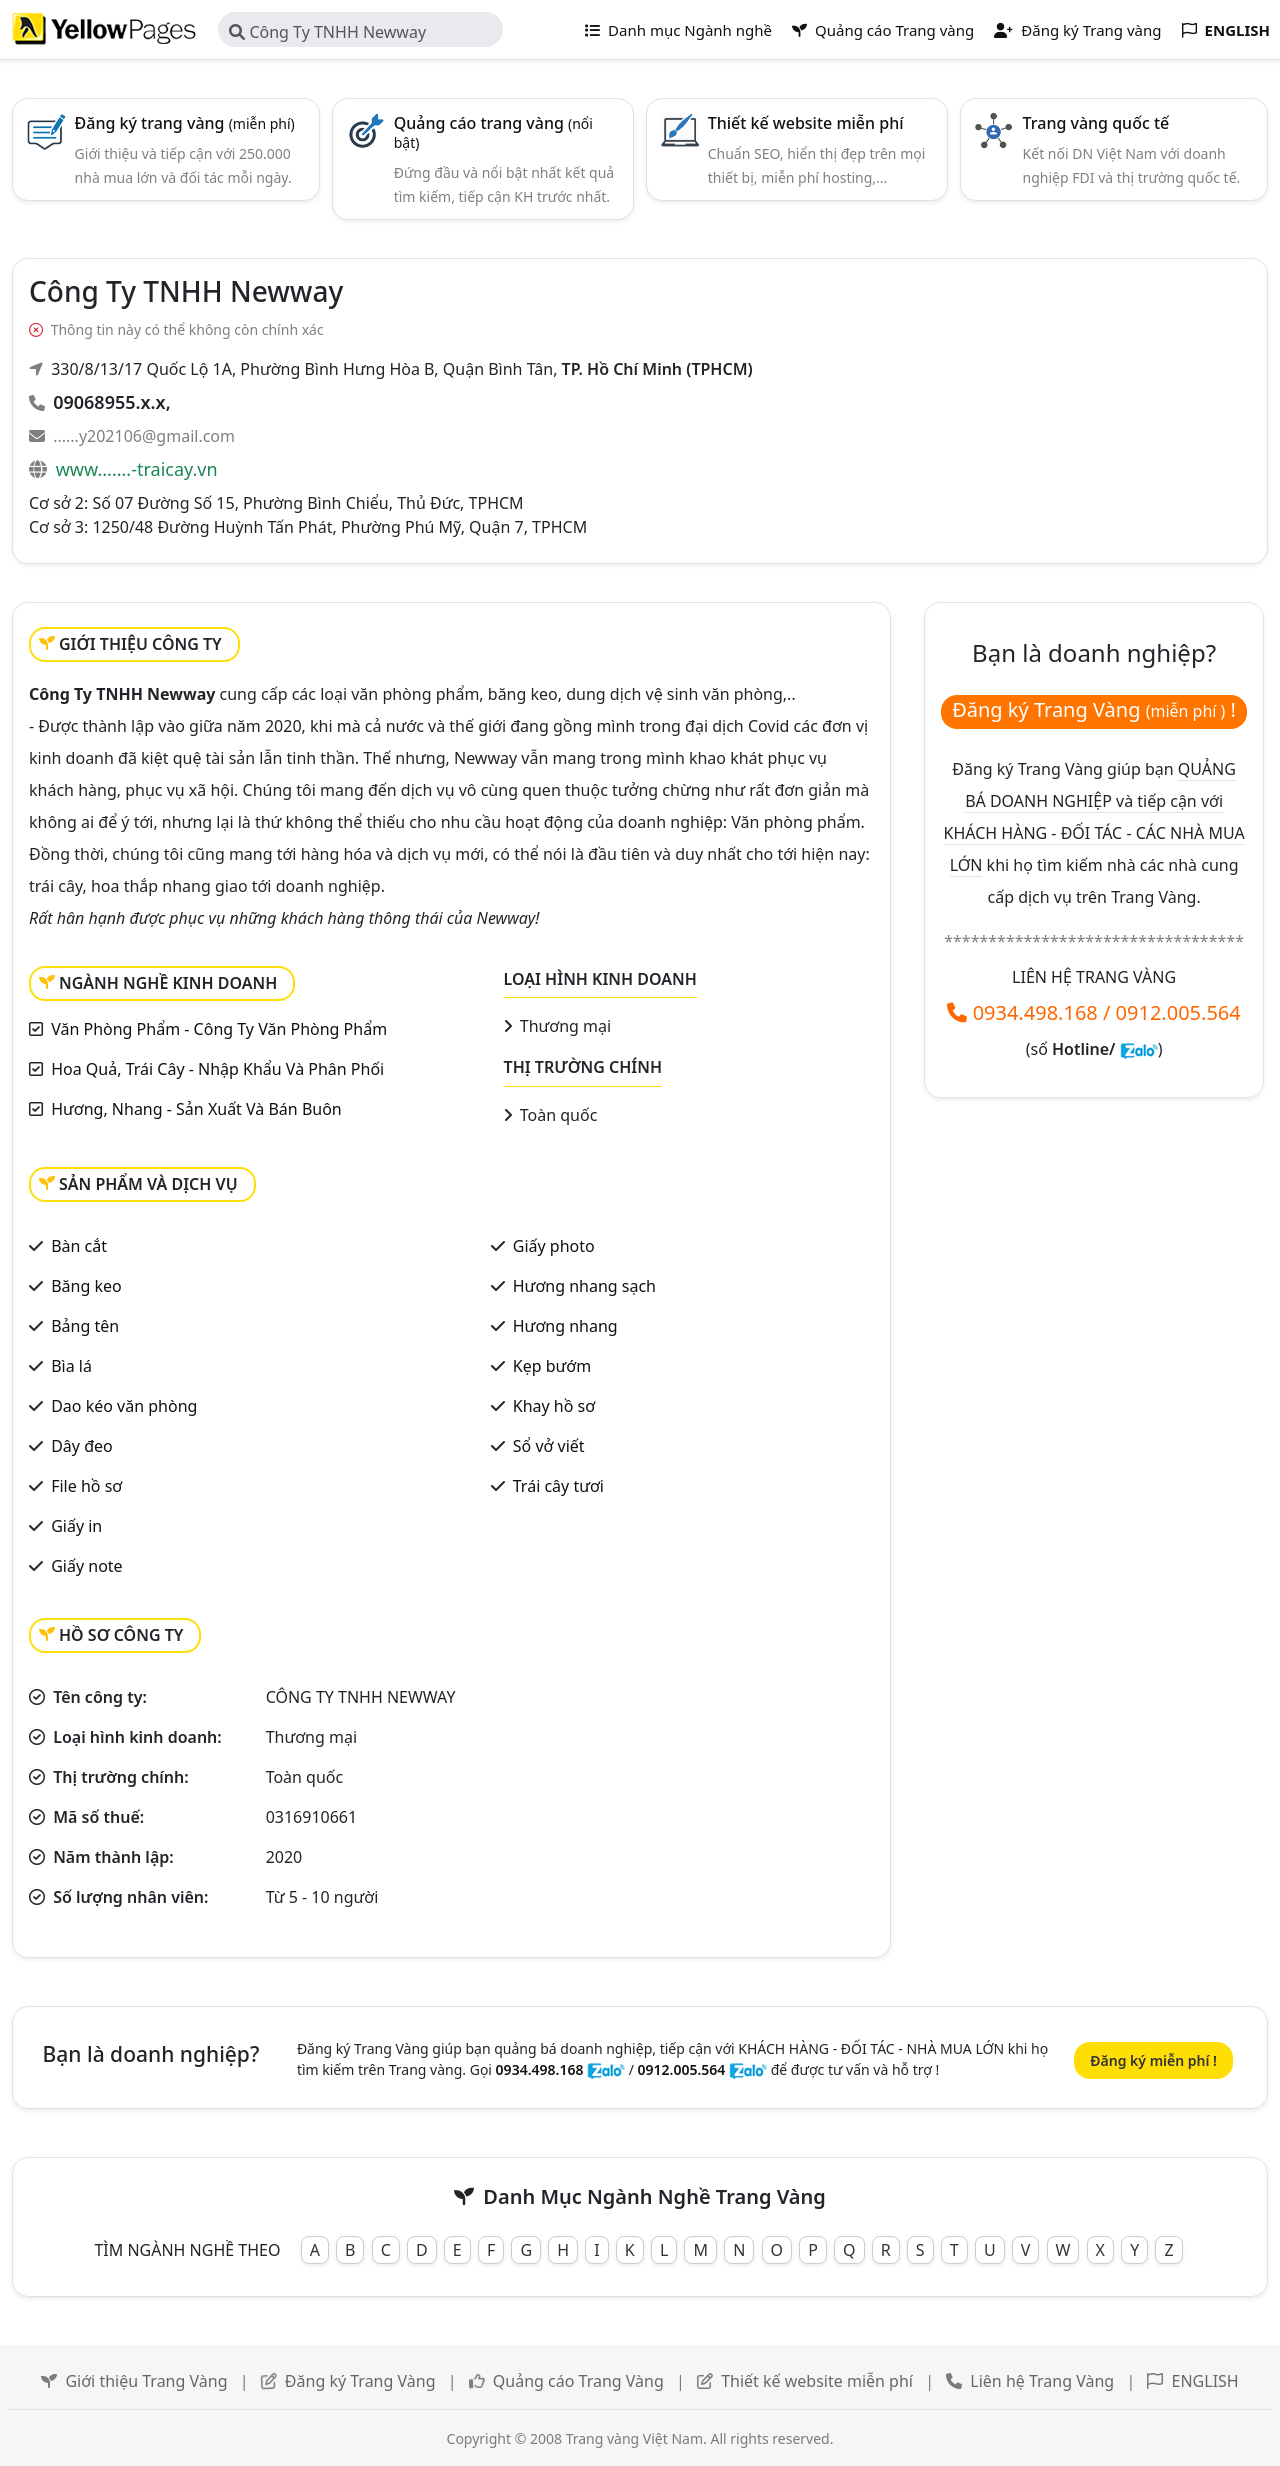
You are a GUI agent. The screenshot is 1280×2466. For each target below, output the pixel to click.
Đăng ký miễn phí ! (1153, 2060)
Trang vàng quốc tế (1096, 123)
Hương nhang (565, 1326)
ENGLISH (1205, 2381)
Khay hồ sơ (554, 1406)
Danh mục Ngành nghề (678, 30)
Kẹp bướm (552, 1366)
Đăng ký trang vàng (185, 123)
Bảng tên (85, 1326)
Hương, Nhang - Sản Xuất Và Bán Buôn (196, 1109)
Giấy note (86, 1566)
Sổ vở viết (549, 1446)
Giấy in (76, 1526)
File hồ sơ (86, 1486)
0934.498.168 (1035, 1012)
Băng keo (86, 1286)
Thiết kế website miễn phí (806, 123)
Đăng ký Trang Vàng (360, 2381)
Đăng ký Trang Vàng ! (1094, 709)
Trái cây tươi (558, 1486)
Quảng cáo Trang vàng (883, 30)
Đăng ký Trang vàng (1077, 30)
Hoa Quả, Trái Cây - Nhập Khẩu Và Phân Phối (217, 1069)
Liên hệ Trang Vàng (1042, 2381)
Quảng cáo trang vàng (493, 132)
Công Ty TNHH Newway (327, 32)
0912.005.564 (1178, 1012)
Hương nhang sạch (584, 1286)
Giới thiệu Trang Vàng (146, 2381)
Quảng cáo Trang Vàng (578, 2381)
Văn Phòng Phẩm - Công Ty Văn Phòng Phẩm (219, 1029)
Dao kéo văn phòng (124, 1406)
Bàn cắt (79, 1246)
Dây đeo (82, 1446)
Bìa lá (71, 1366)
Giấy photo (554, 1246)
